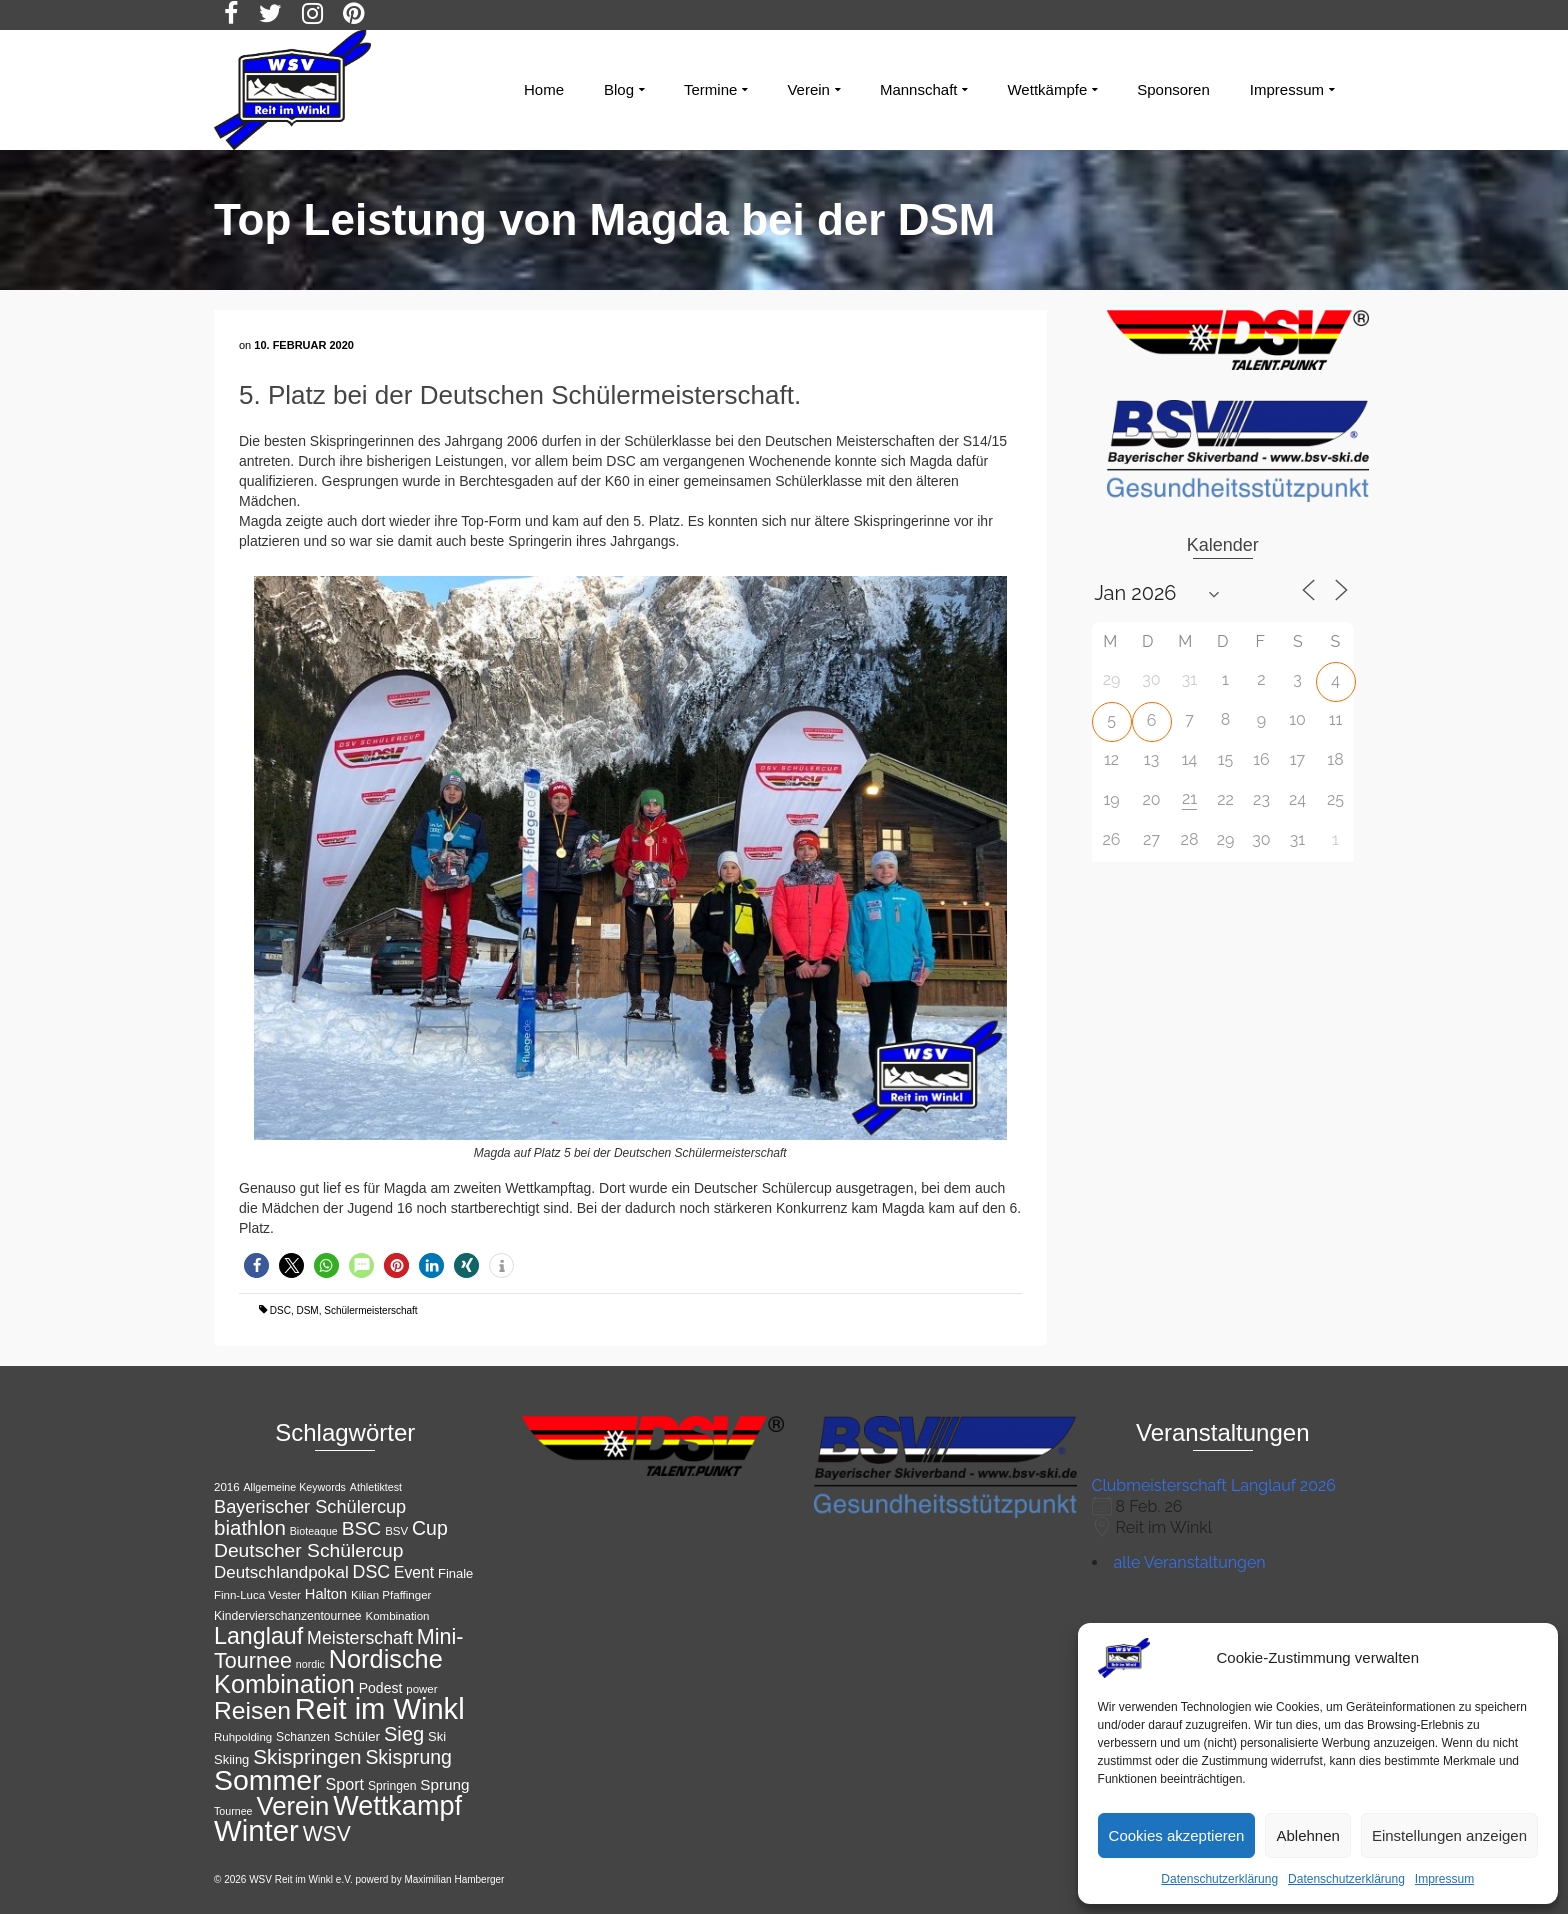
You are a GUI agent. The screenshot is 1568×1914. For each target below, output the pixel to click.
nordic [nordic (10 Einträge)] (310, 1664)
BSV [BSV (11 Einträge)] (396, 1531)
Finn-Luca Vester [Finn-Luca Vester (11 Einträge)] (257, 1595)
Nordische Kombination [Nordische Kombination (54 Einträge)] (328, 1671)
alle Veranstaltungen (1190, 1562)
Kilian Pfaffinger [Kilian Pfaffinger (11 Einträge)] (391, 1595)
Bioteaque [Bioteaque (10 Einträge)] (314, 1531)
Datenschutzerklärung (1219, 1879)
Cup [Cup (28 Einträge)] (430, 1528)
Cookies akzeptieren (1177, 1835)
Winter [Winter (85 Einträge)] (256, 1830)
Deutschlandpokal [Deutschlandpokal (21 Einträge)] (281, 1572)
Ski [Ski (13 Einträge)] (437, 1736)
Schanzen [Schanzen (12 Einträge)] (303, 1737)
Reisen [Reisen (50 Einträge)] (252, 1710)
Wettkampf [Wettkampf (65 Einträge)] (397, 1806)
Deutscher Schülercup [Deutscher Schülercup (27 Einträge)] (308, 1550)
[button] (256, 1265)
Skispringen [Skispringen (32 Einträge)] (307, 1756)
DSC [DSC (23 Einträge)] (372, 1572)
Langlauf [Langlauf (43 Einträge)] (258, 1636)
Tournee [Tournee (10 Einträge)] (233, 1811)
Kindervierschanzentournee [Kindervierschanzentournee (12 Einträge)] (288, 1616)
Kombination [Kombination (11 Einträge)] (398, 1616)
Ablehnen (1307, 1835)
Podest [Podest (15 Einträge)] (381, 1688)
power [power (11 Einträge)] (421, 1689)
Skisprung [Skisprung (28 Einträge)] (408, 1757)
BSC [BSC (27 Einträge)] (362, 1528)
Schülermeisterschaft (370, 1310)
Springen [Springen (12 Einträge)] (392, 1786)
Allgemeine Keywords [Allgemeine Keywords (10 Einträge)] (294, 1487)
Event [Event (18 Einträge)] (414, 1572)
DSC (280, 1310)
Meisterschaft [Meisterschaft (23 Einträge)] (360, 1638)
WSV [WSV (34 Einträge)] (327, 1833)
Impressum (1444, 1879)
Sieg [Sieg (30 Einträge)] (404, 1734)
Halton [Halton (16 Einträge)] (326, 1594)
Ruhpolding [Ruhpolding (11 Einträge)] (243, 1737)
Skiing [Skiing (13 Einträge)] (231, 1759)
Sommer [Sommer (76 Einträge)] (268, 1780)
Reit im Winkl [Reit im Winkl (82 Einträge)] (380, 1709)
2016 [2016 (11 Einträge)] (227, 1487)
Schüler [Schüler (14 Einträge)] (357, 1736)
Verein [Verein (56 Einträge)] (292, 1806)
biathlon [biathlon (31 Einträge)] (250, 1527)
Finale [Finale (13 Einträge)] (455, 1573)
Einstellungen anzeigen (1449, 1835)
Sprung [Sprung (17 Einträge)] (444, 1784)
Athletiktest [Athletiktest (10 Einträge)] (376, 1487)
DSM (307, 1310)
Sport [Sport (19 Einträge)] (345, 1784)
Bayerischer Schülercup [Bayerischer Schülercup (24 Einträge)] (310, 1507)
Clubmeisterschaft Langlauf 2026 (1214, 1485)
